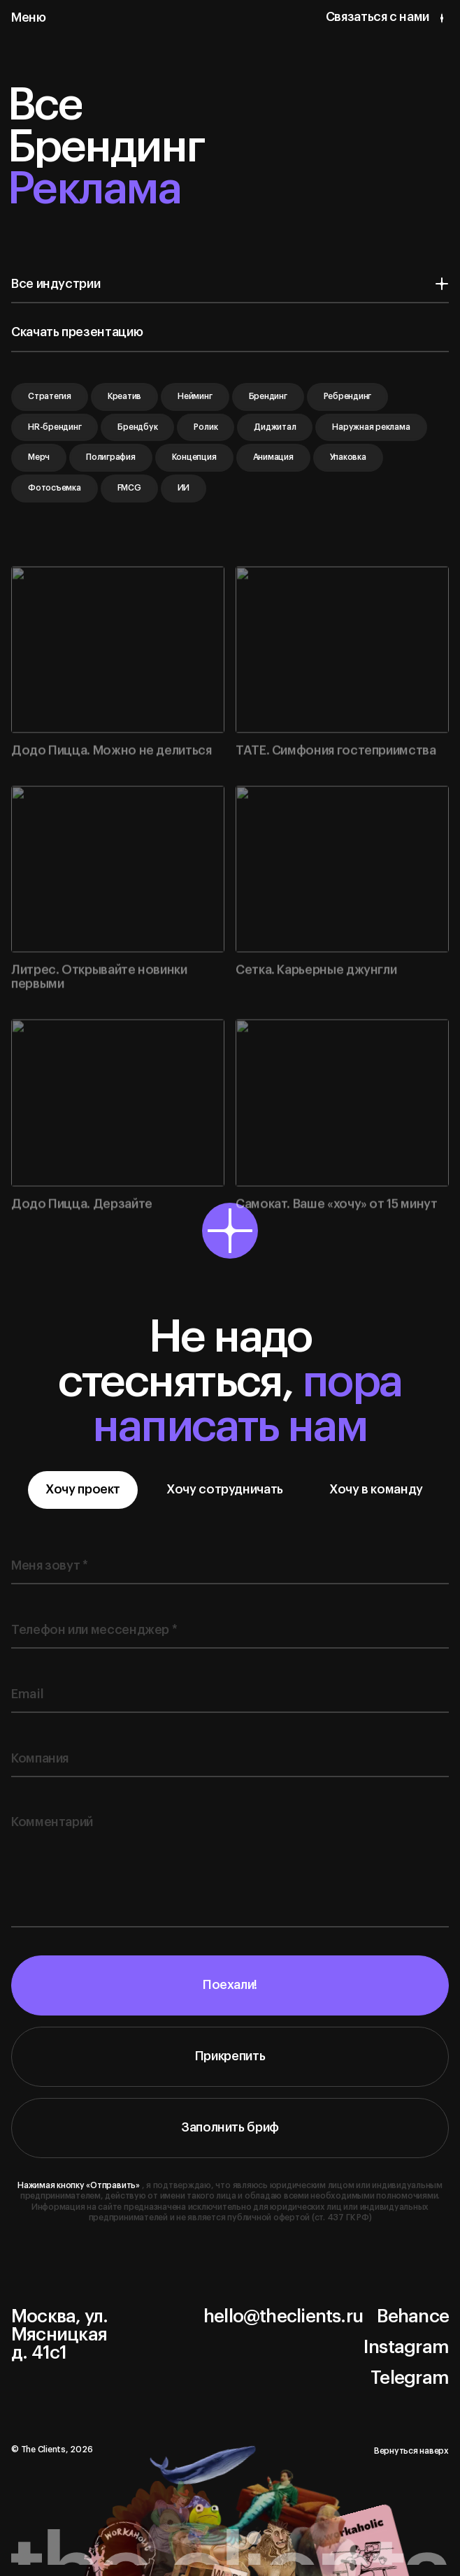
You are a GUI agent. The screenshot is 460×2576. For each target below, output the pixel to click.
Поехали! (230, 1994)
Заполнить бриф (230, 2136)
